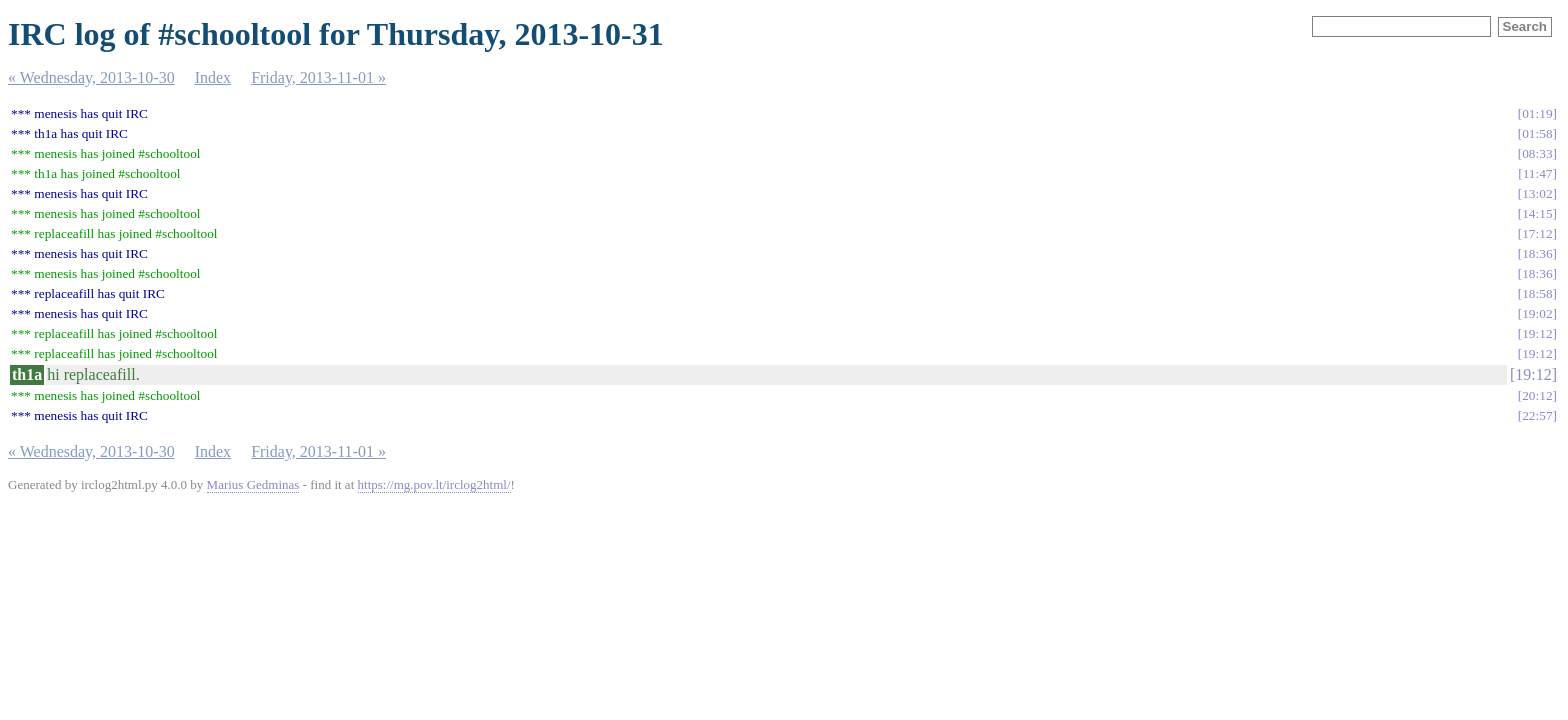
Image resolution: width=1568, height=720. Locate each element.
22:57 (1537, 415)
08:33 (1537, 153)
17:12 (1537, 233)
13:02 (1537, 193)
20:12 (1537, 395)
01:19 (1537, 113)
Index (213, 77)
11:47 (1538, 173)
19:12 (1537, 333)
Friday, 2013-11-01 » (318, 77)
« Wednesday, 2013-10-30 (91, 77)
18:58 (1537, 293)
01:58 (1537, 133)
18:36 (1537, 253)
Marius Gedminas (253, 484)
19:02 (1537, 313)
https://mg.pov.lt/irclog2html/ (434, 484)
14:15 (1537, 213)
